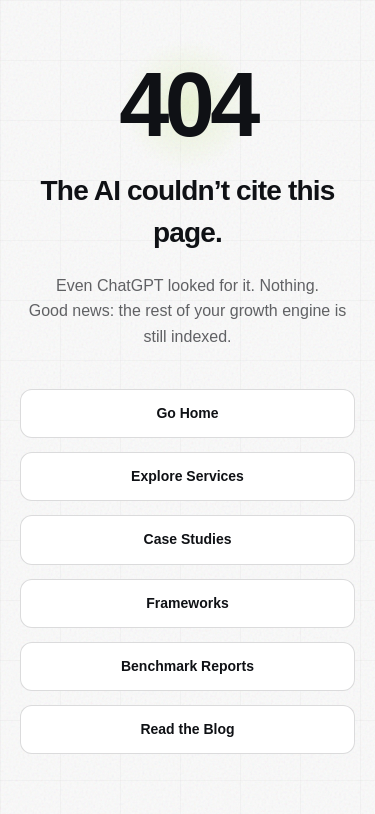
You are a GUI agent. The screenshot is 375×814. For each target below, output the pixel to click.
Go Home (187, 413)
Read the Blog (187, 729)
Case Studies (188, 539)
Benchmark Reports (187, 666)
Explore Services (187, 476)
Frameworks (187, 603)
